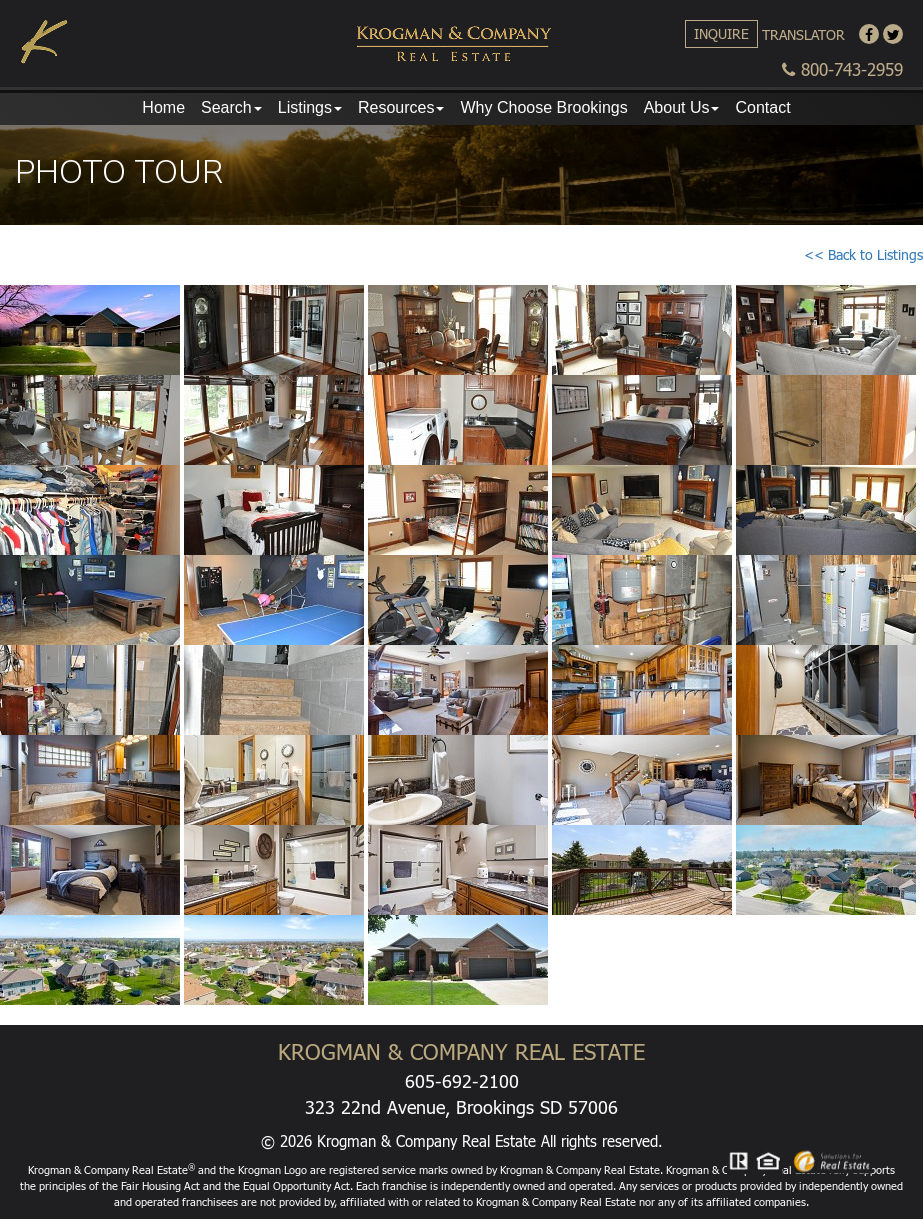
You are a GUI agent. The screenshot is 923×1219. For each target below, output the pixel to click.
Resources (401, 107)
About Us (682, 107)
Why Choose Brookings (543, 107)
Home (163, 107)
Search (231, 107)
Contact (762, 107)
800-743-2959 (842, 69)
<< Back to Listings (863, 254)
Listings (310, 107)
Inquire (721, 33)
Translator (803, 34)
